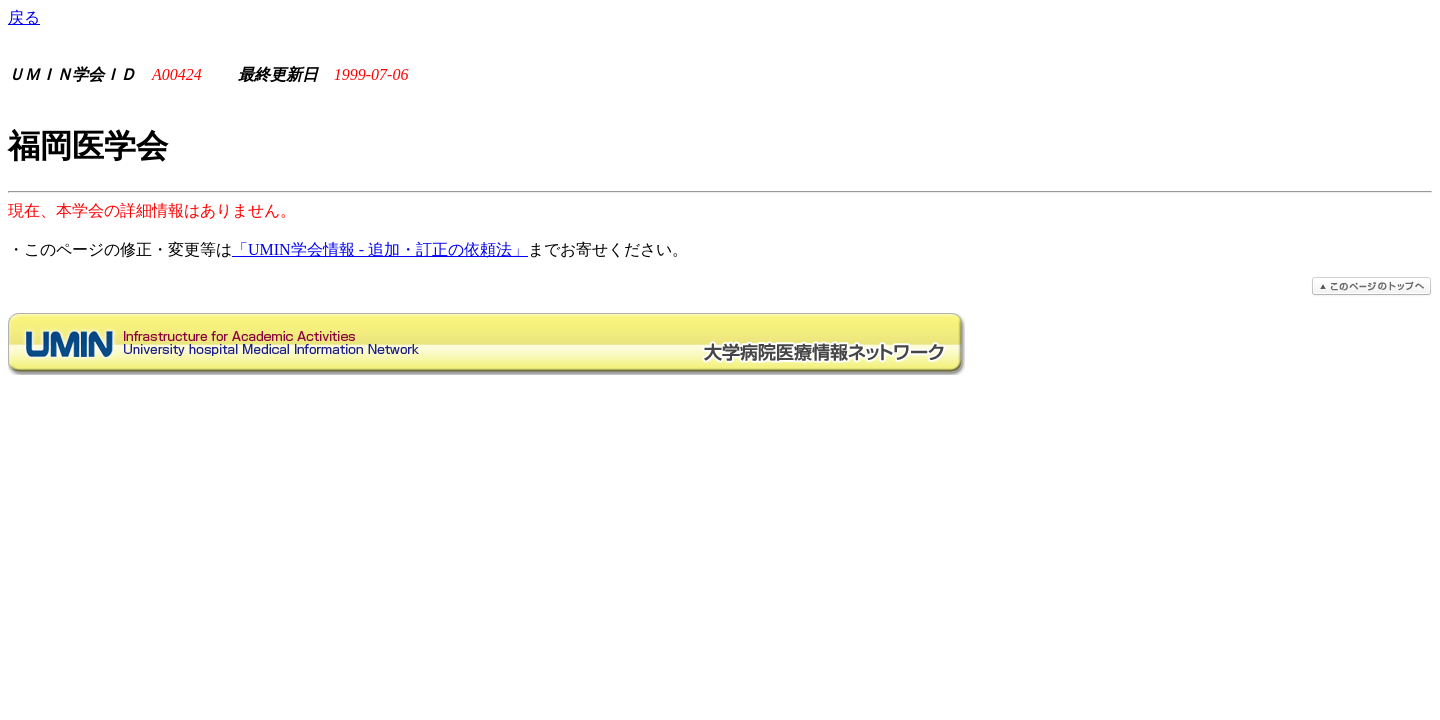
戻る (24, 17)
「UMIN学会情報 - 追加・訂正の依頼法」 (380, 249)
